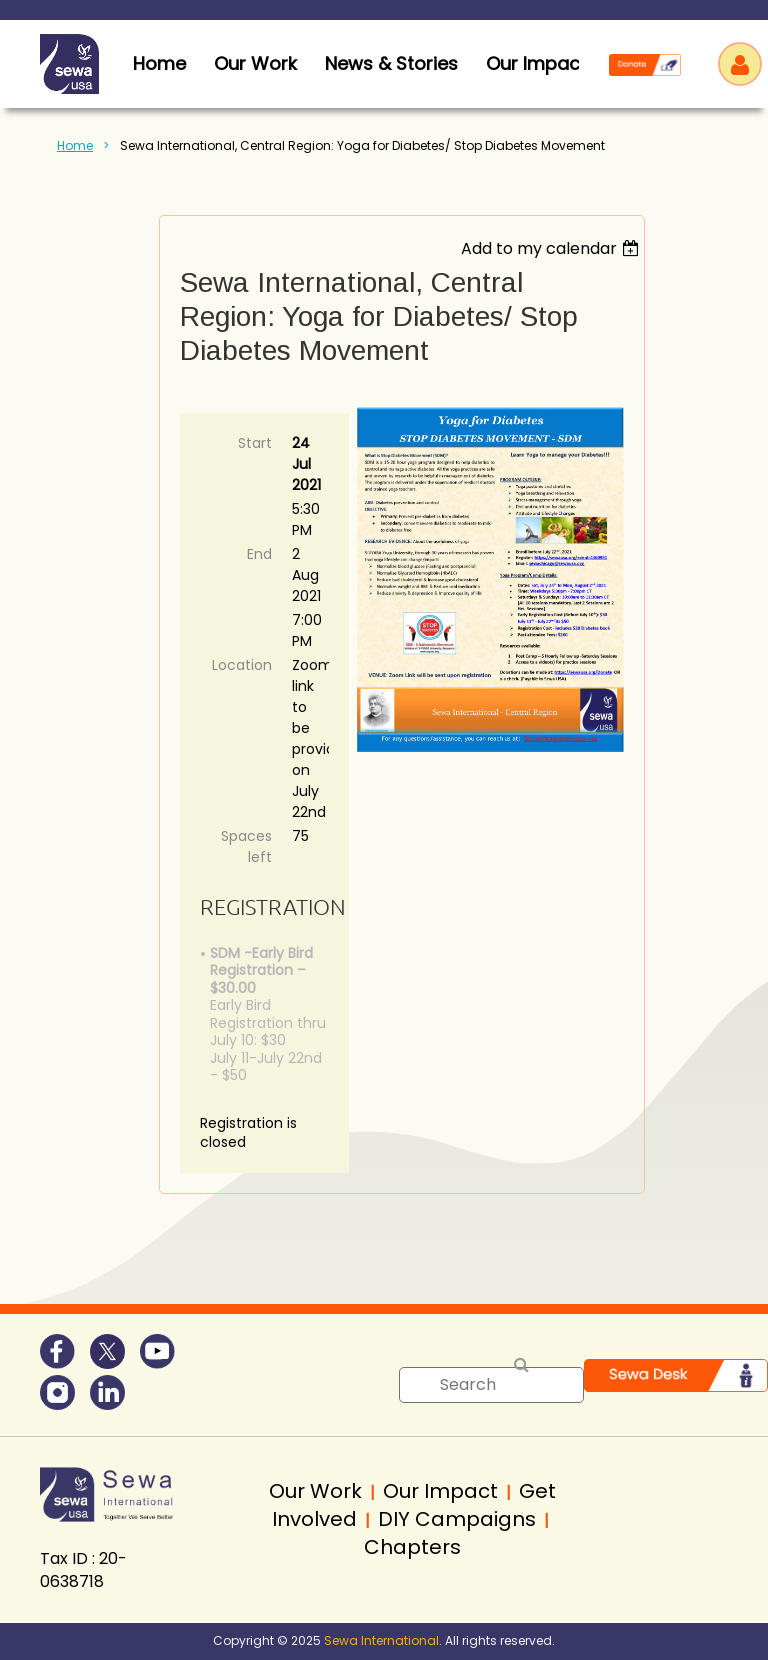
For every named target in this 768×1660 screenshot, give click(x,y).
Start (255, 443)
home (159, 63)
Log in (740, 64)
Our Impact (536, 63)
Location (242, 665)
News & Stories (391, 63)
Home (75, 145)
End (259, 554)
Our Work (255, 63)
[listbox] (552, 248)
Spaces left (246, 846)
